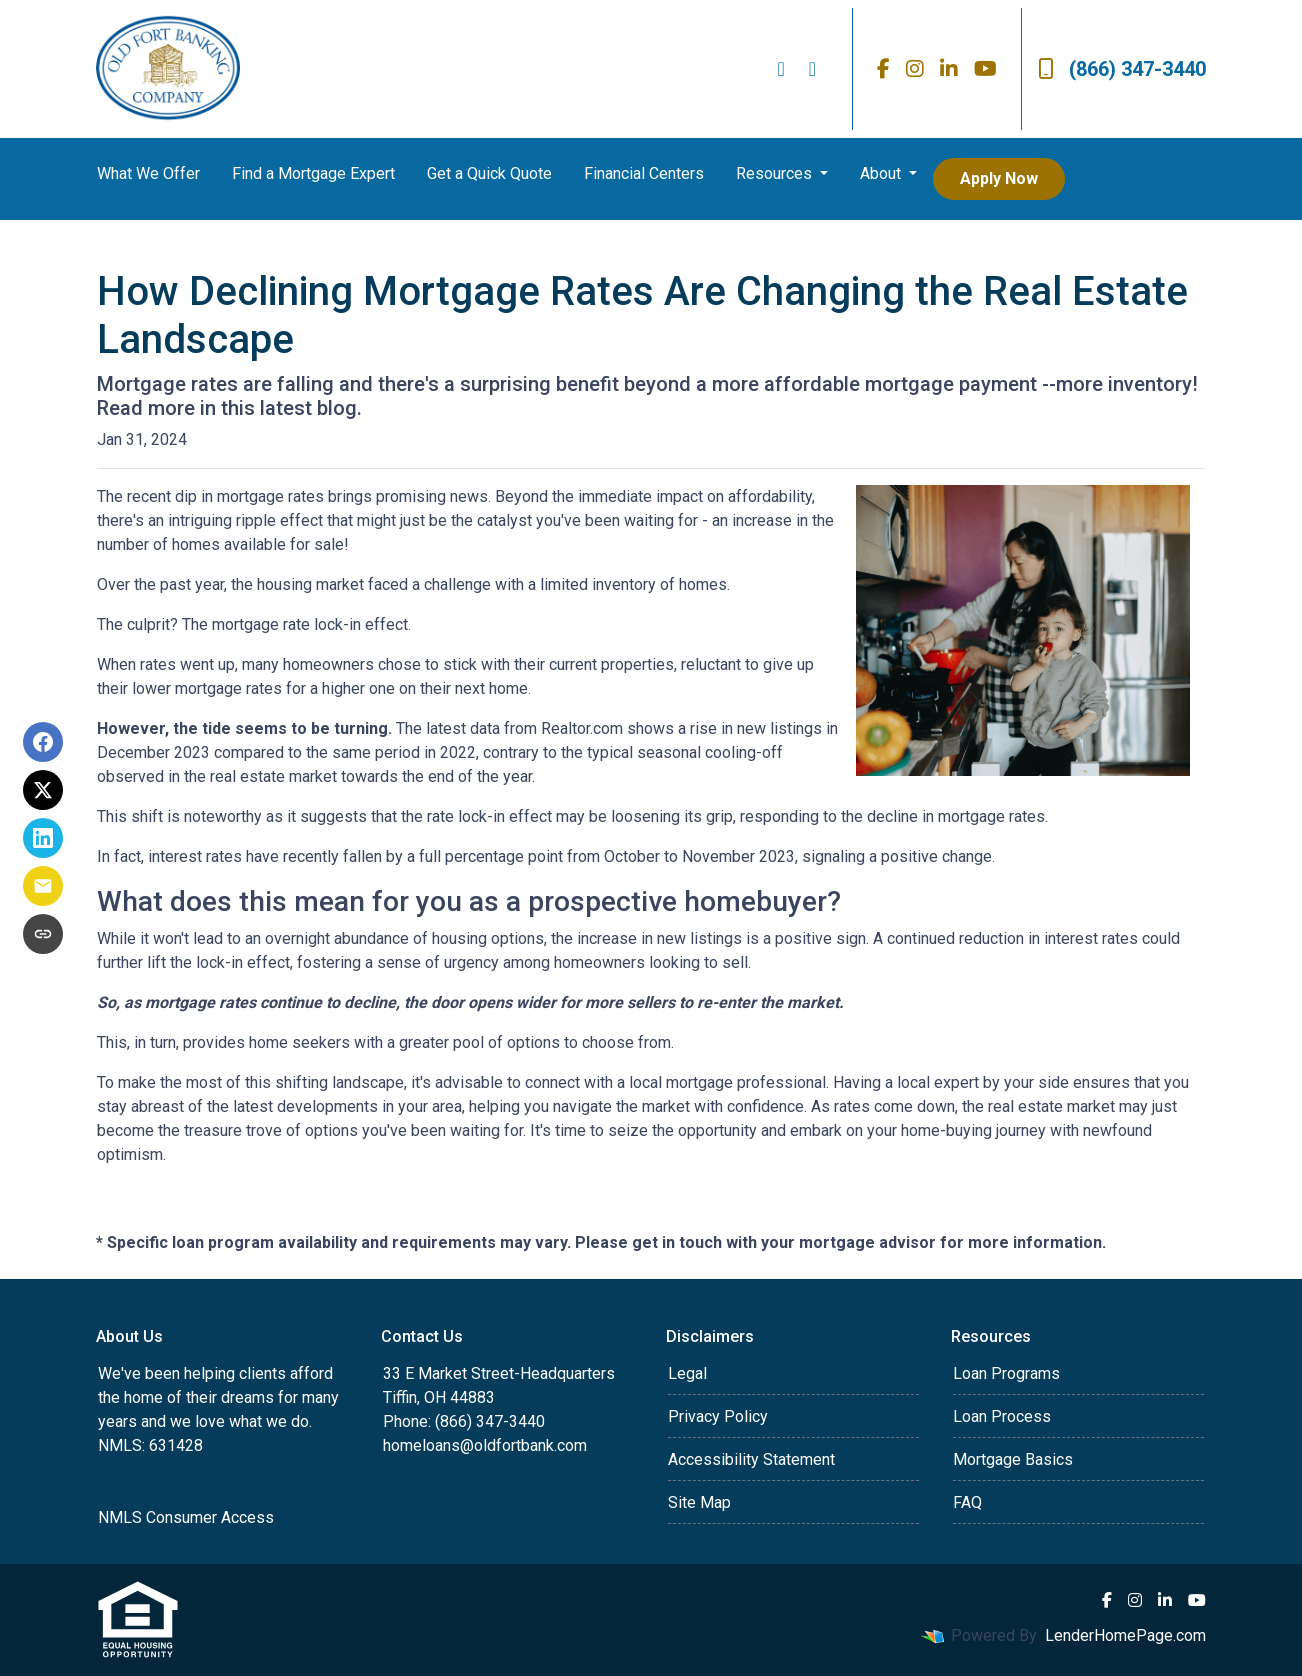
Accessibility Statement (751, 1459)
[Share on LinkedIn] (43, 838)
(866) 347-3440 (1122, 69)
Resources (776, 173)
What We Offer (148, 173)
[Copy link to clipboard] (43, 934)
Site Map (699, 1502)
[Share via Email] (43, 886)
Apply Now (999, 178)
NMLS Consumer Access (186, 1517)
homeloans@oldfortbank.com (485, 1445)
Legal (687, 1373)
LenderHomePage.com (1125, 1635)
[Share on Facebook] (43, 742)
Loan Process (1002, 1416)
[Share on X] (43, 790)
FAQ (967, 1502)
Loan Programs (1006, 1373)
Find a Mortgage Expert (313, 173)
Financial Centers (644, 173)
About (882, 173)
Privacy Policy (718, 1416)
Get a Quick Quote (489, 173)
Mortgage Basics (1013, 1459)
